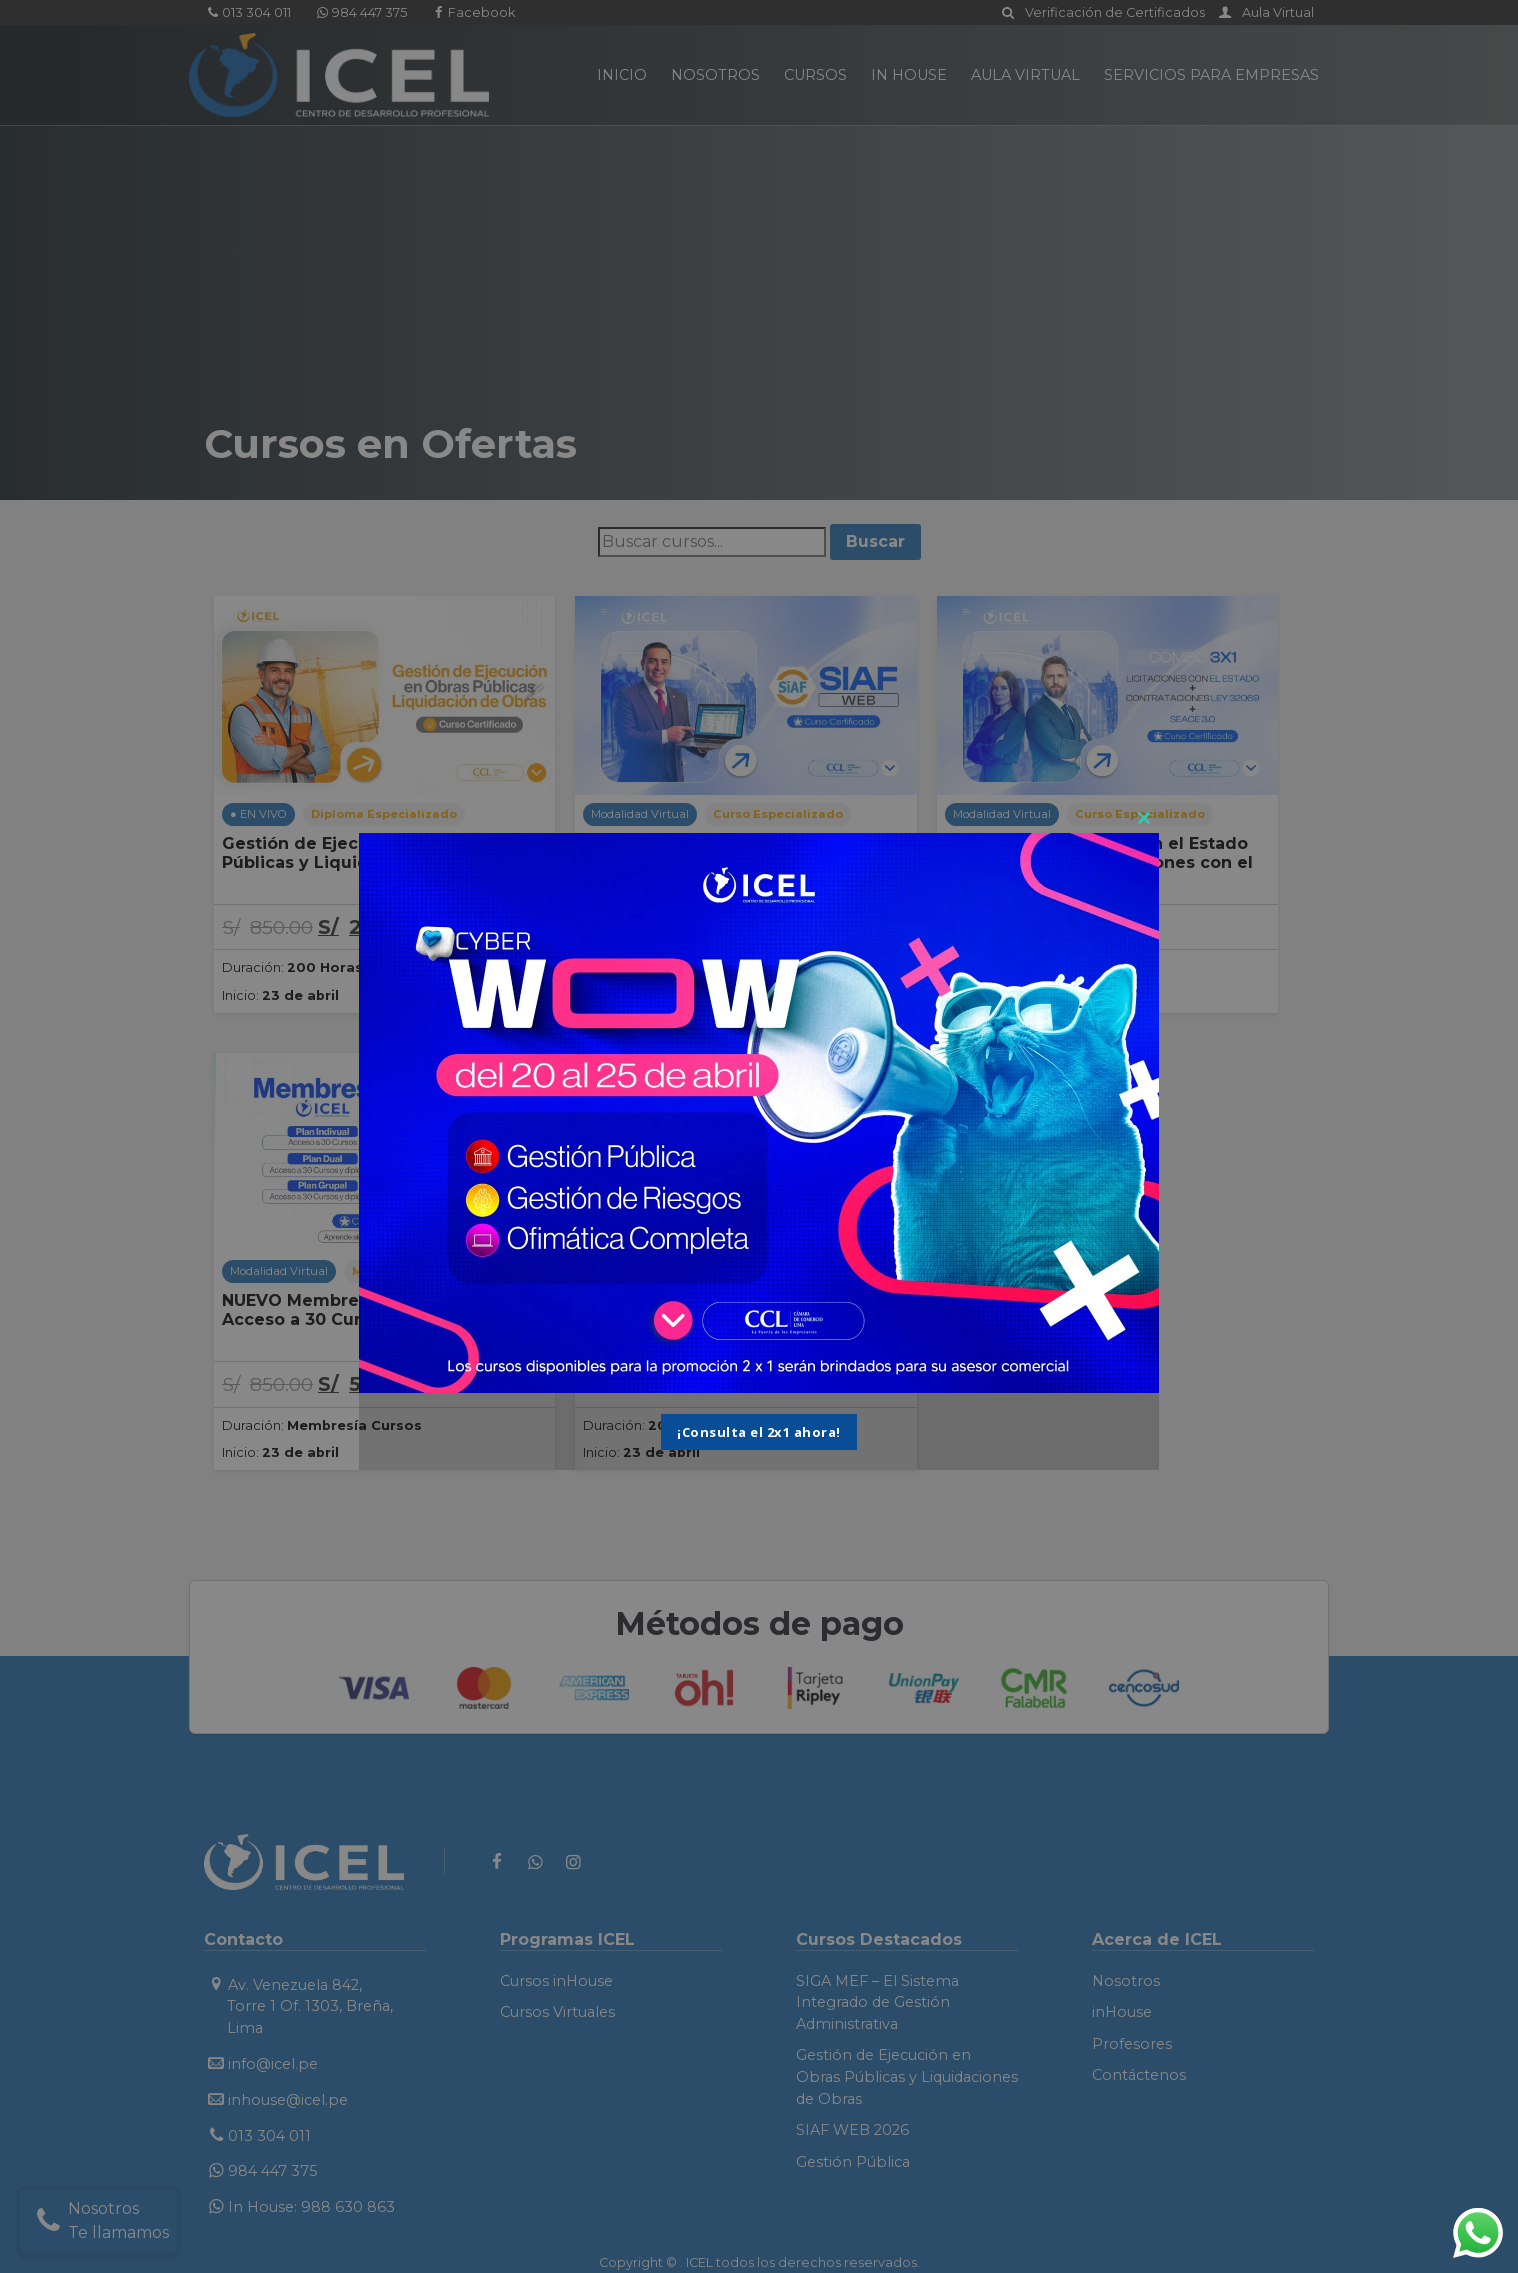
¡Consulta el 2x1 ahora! (759, 1432)
